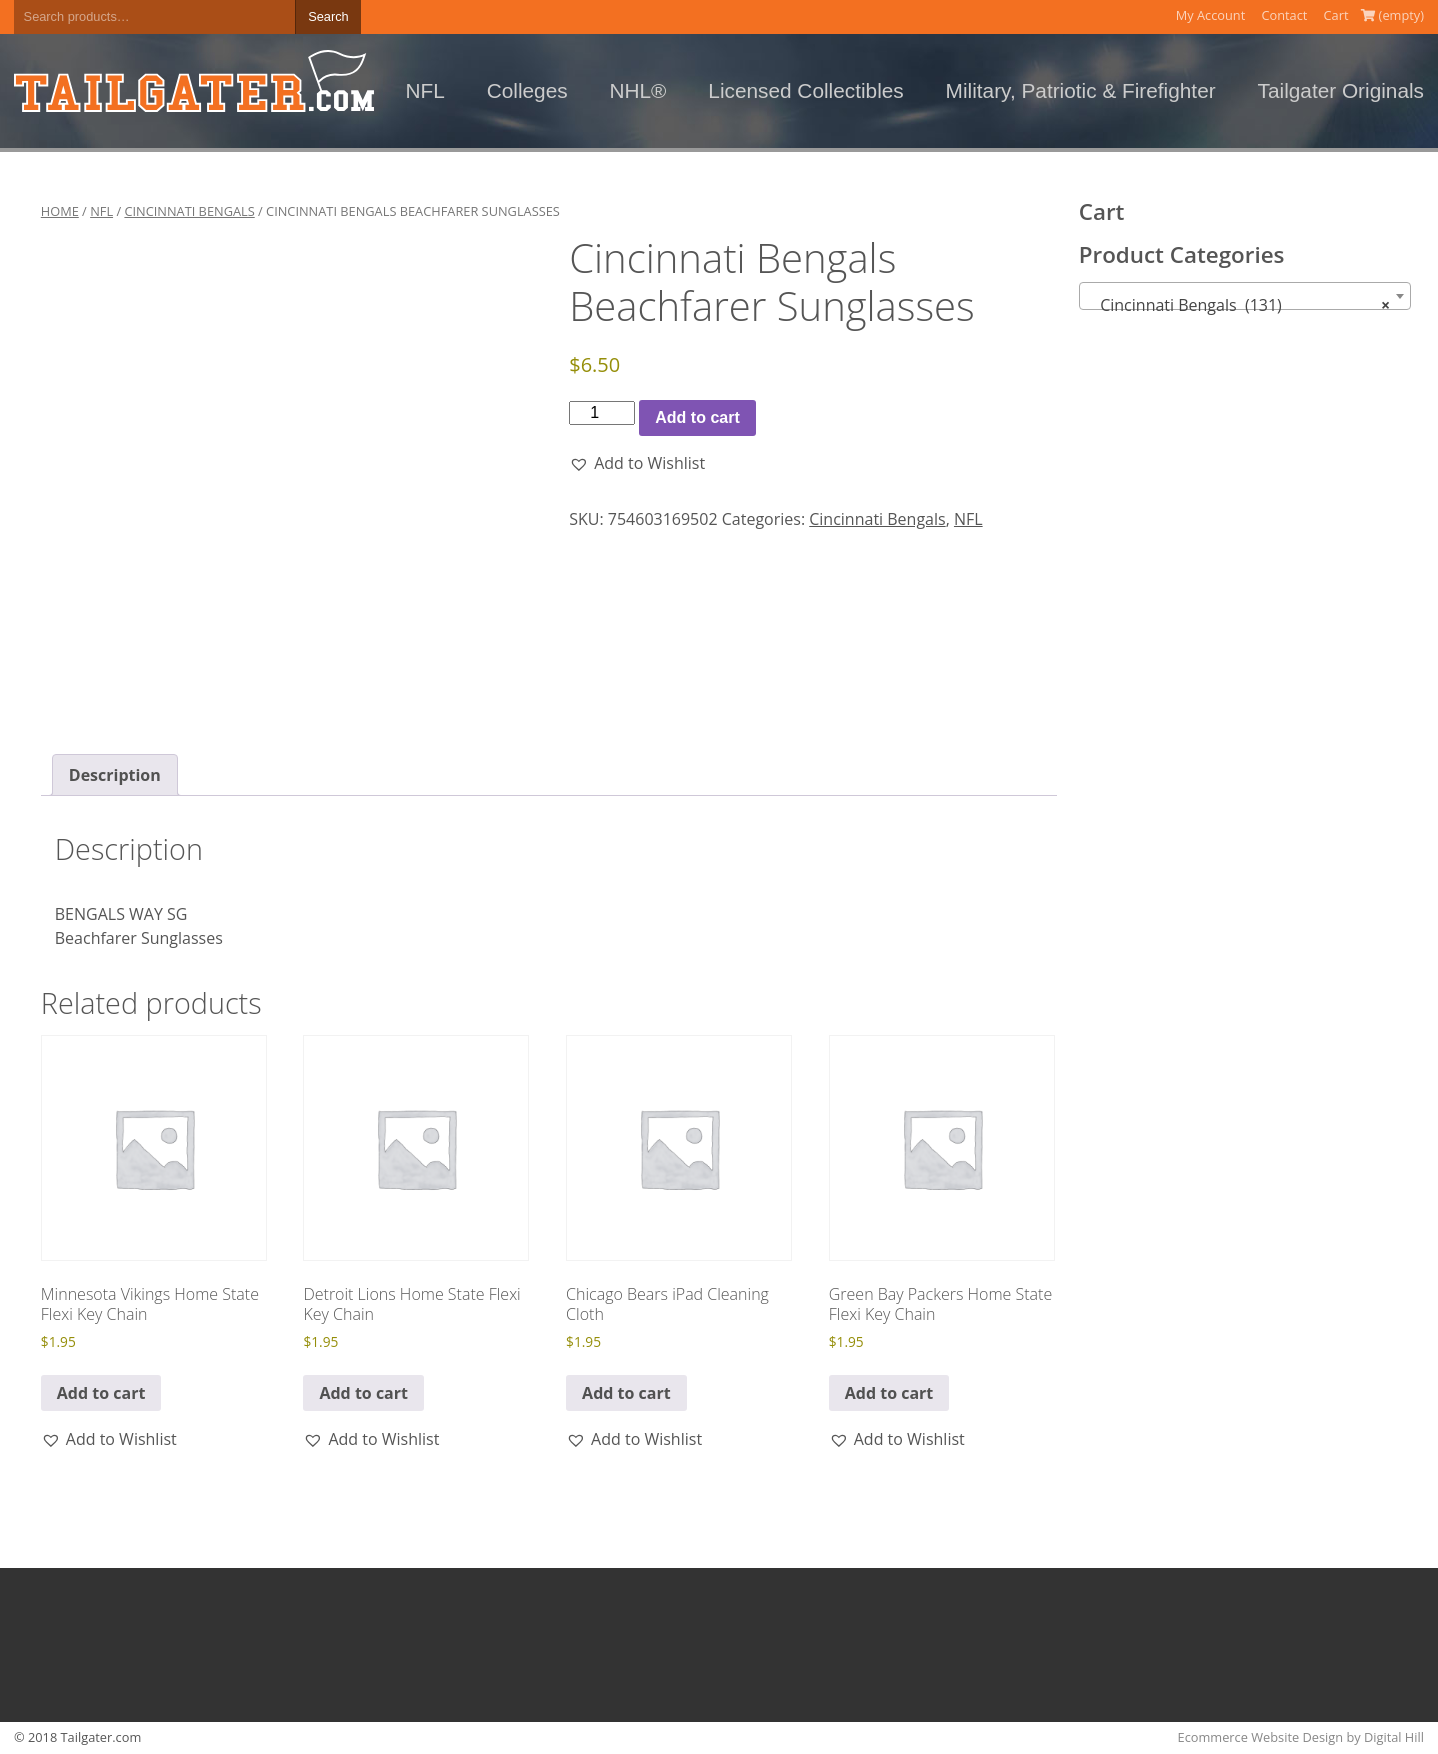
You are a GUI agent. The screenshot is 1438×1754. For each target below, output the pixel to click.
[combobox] (1245, 296)
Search (328, 16)
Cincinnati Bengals (189, 211)
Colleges (527, 90)
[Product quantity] (602, 413)
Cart (1336, 15)
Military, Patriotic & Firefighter (1081, 90)
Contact (1284, 15)
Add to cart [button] (101, 1393)
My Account (1211, 15)
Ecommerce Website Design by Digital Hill (1301, 1737)
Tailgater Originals (1341, 90)
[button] (637, 463)
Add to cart (697, 417)
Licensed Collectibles (805, 90)
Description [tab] (115, 775)
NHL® (638, 90)
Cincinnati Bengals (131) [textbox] (1239, 305)
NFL (425, 90)
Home (60, 211)
